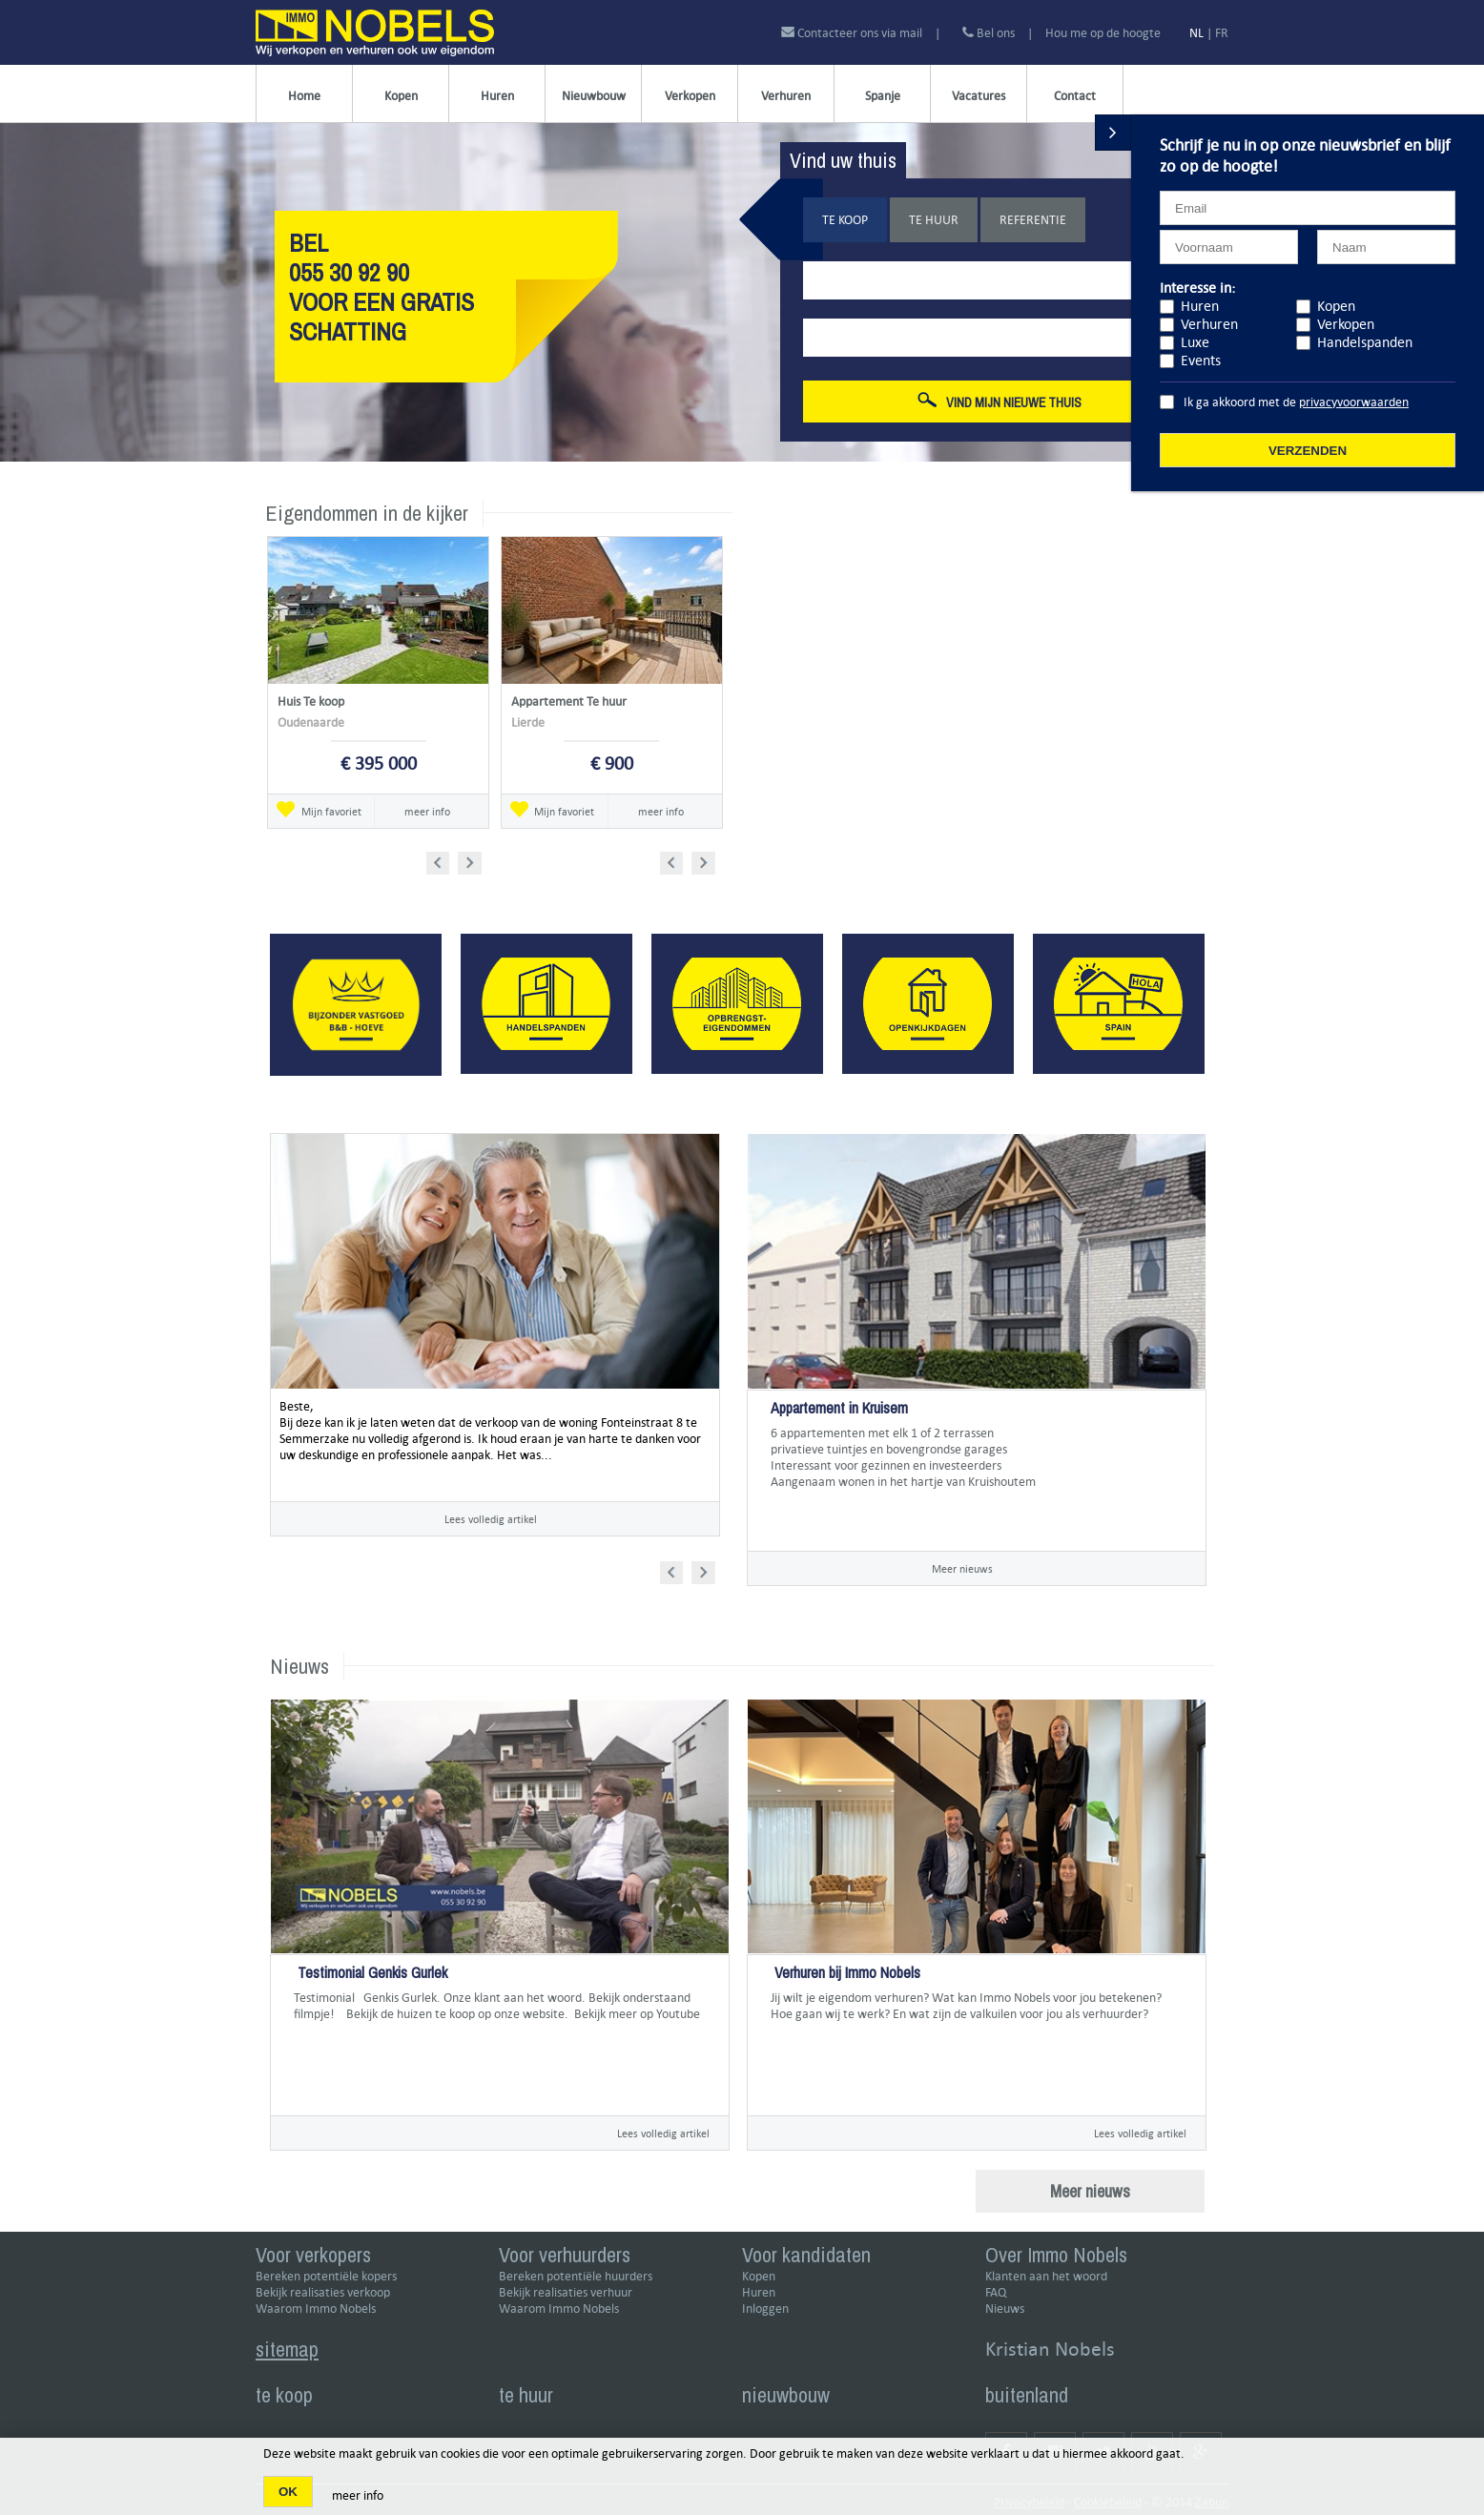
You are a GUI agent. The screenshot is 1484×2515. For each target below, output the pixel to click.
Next (471, 860)
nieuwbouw (786, 2394)
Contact (1075, 96)
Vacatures (978, 96)
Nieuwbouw (594, 96)
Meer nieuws (962, 1568)
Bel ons (988, 33)
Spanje (882, 96)
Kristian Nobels (1050, 2348)
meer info (427, 811)
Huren (497, 96)
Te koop (845, 220)
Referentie (1033, 220)
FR (1221, 33)
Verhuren (786, 96)
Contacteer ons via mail (853, 33)
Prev (444, 860)
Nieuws (1004, 2308)
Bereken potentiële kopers (326, 2276)
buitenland (1026, 2394)
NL (1196, 33)
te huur (526, 2394)
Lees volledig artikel (490, 1519)
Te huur (933, 220)
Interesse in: (1197, 287)
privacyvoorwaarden (1354, 402)
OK (288, 2491)
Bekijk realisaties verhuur (565, 2292)
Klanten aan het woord (1046, 2276)
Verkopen (690, 96)
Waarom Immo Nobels (316, 2308)
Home (304, 96)
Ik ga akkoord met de (1296, 402)
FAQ (995, 2292)
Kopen (401, 96)
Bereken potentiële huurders (575, 2276)
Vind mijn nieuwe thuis (999, 401)
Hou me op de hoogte (1103, 33)
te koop (284, 2394)
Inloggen (765, 2308)
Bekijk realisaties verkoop (323, 2292)
